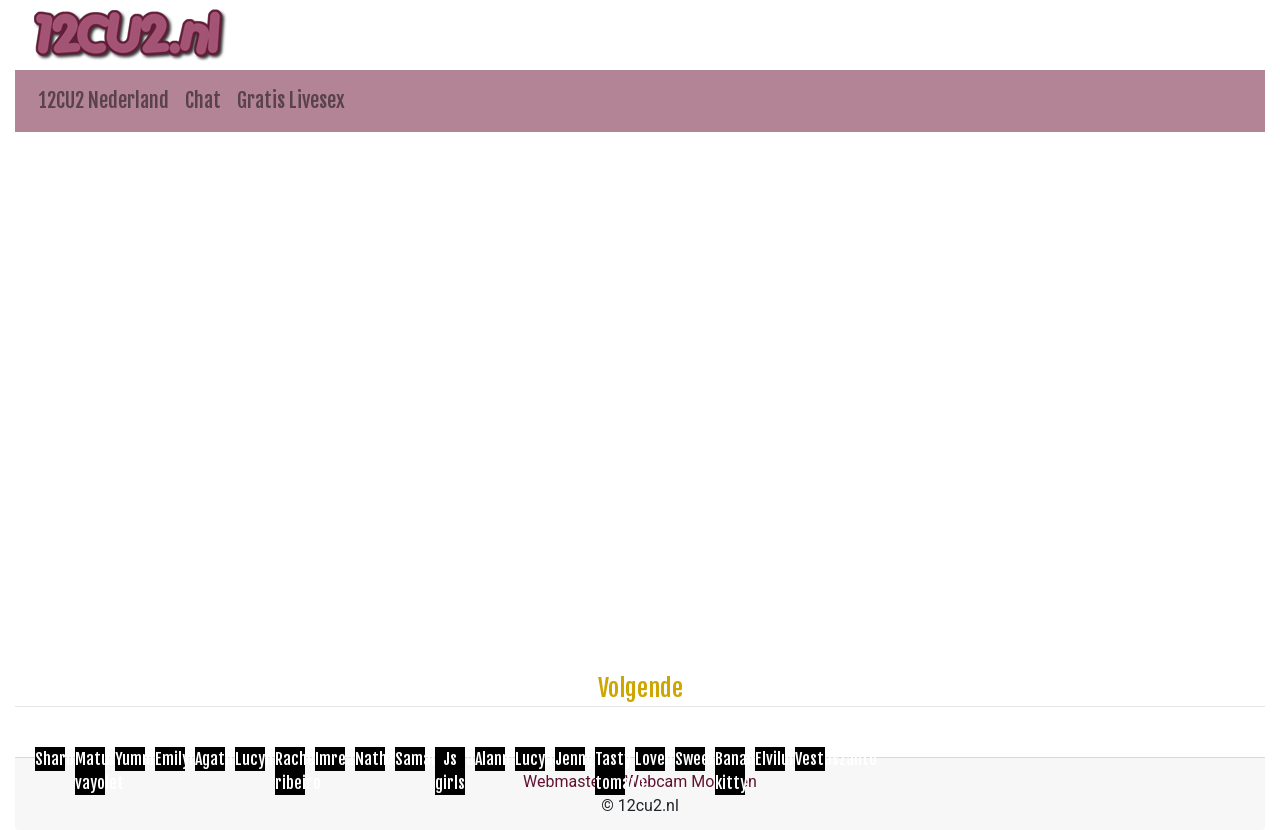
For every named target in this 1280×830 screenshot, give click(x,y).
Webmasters (568, 781)
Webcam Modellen (691, 781)
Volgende (640, 688)
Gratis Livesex (291, 100)
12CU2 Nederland (104, 100)
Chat (203, 100)
